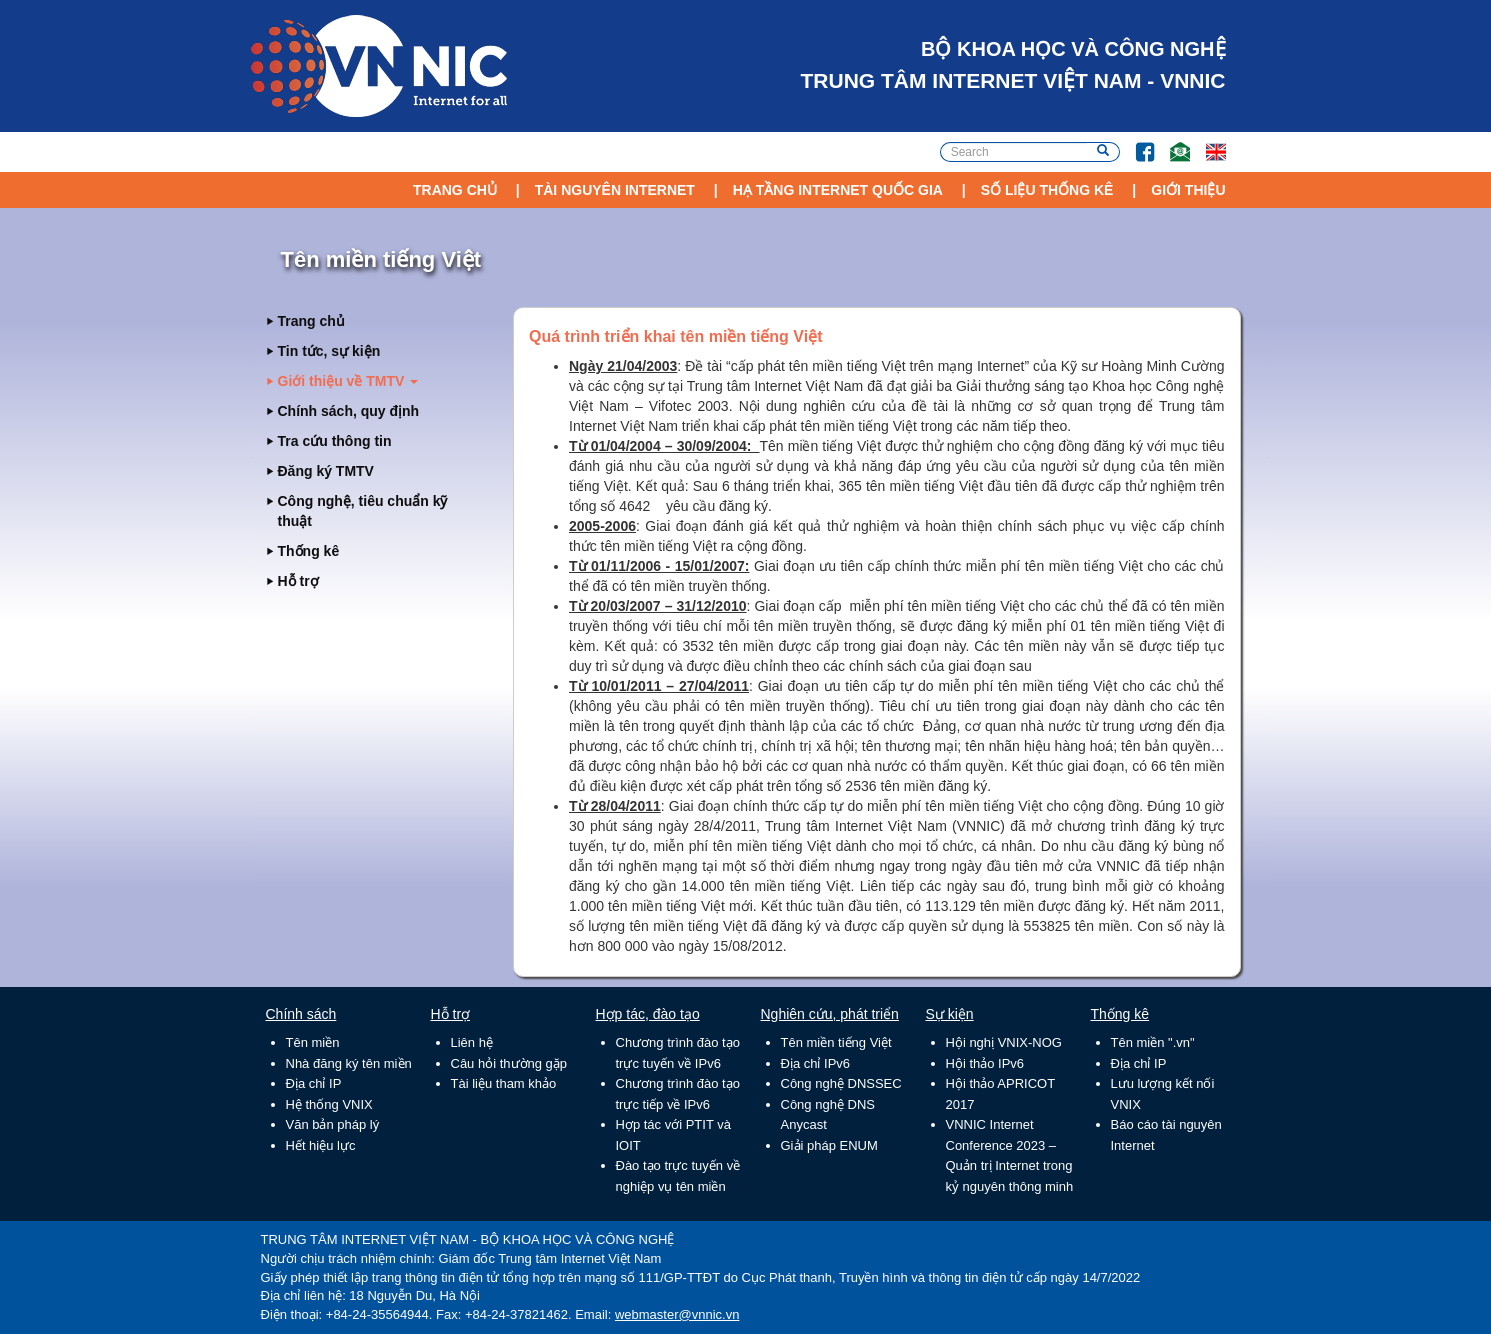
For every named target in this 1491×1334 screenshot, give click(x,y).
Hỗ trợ (298, 581)
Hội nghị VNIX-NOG (1004, 1042)
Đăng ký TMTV (326, 471)
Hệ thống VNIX (329, 1104)
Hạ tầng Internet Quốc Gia (838, 190)
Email (1171, 142)
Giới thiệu (1188, 190)
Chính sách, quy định (349, 411)
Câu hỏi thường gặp (509, 1063)
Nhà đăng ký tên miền (349, 1063)
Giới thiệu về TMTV (348, 381)
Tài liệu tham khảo (504, 1083)
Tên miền (313, 1042)
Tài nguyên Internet (615, 190)
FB (1135, 142)
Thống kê (309, 551)
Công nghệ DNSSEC (841, 1083)
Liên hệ (472, 1042)
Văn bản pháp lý (333, 1124)
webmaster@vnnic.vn (677, 1314)
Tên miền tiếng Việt (836, 1042)
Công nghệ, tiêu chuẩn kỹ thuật (363, 511)
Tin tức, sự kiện (329, 351)
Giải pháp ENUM (829, 1145)
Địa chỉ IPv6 (816, 1063)
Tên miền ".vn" (1153, 1042)
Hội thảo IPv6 (985, 1063)
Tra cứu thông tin (335, 441)
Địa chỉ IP (314, 1083)
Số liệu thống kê (1047, 190)
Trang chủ (455, 190)
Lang (1207, 142)
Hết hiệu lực (321, 1145)
